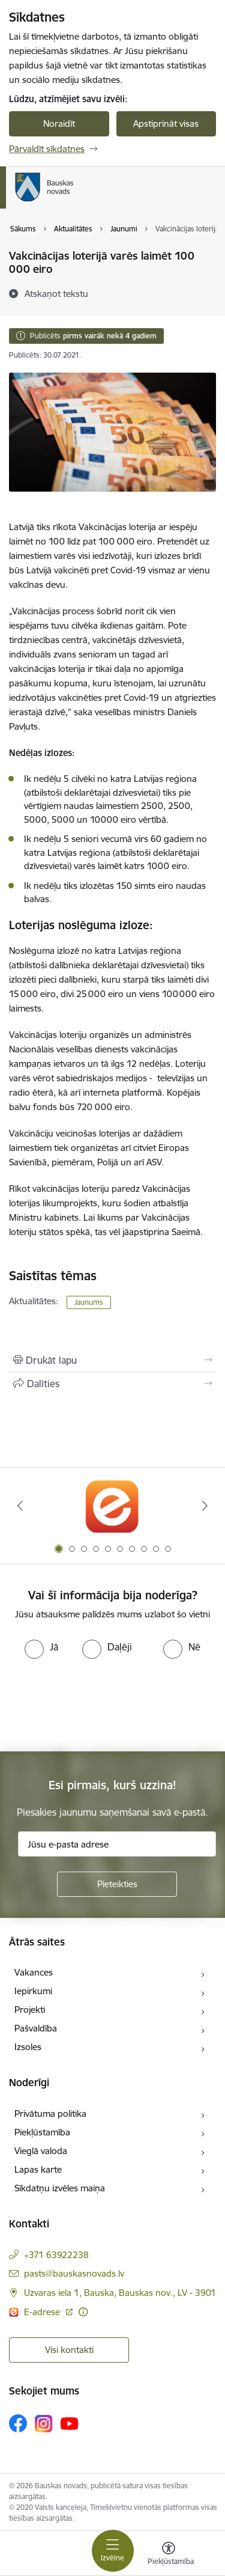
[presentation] (100, 1703)
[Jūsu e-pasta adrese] (117, 1844)
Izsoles (27, 2047)
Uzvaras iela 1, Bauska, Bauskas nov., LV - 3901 (120, 2292)
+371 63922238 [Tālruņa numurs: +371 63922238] (56, 2254)
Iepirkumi (33, 1991)
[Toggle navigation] (113, 2551)
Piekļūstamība (42, 2132)
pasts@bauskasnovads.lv (74, 2273)
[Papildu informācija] (83, 2311)
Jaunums (88, 1302)
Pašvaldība (35, 2028)
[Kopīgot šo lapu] (112, 1383)
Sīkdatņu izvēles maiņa (59, 2188)
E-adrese (43, 2312)
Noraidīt (59, 123)
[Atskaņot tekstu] (56, 293)
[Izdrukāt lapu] (112, 1360)
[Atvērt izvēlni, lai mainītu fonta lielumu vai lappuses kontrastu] (169, 2555)
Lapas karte (38, 2169)
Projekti (29, 2009)
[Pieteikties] (117, 1884)
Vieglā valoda (40, 2150)
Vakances (33, 1972)
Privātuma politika (50, 2113)
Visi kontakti (69, 2349)
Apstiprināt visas (166, 123)
